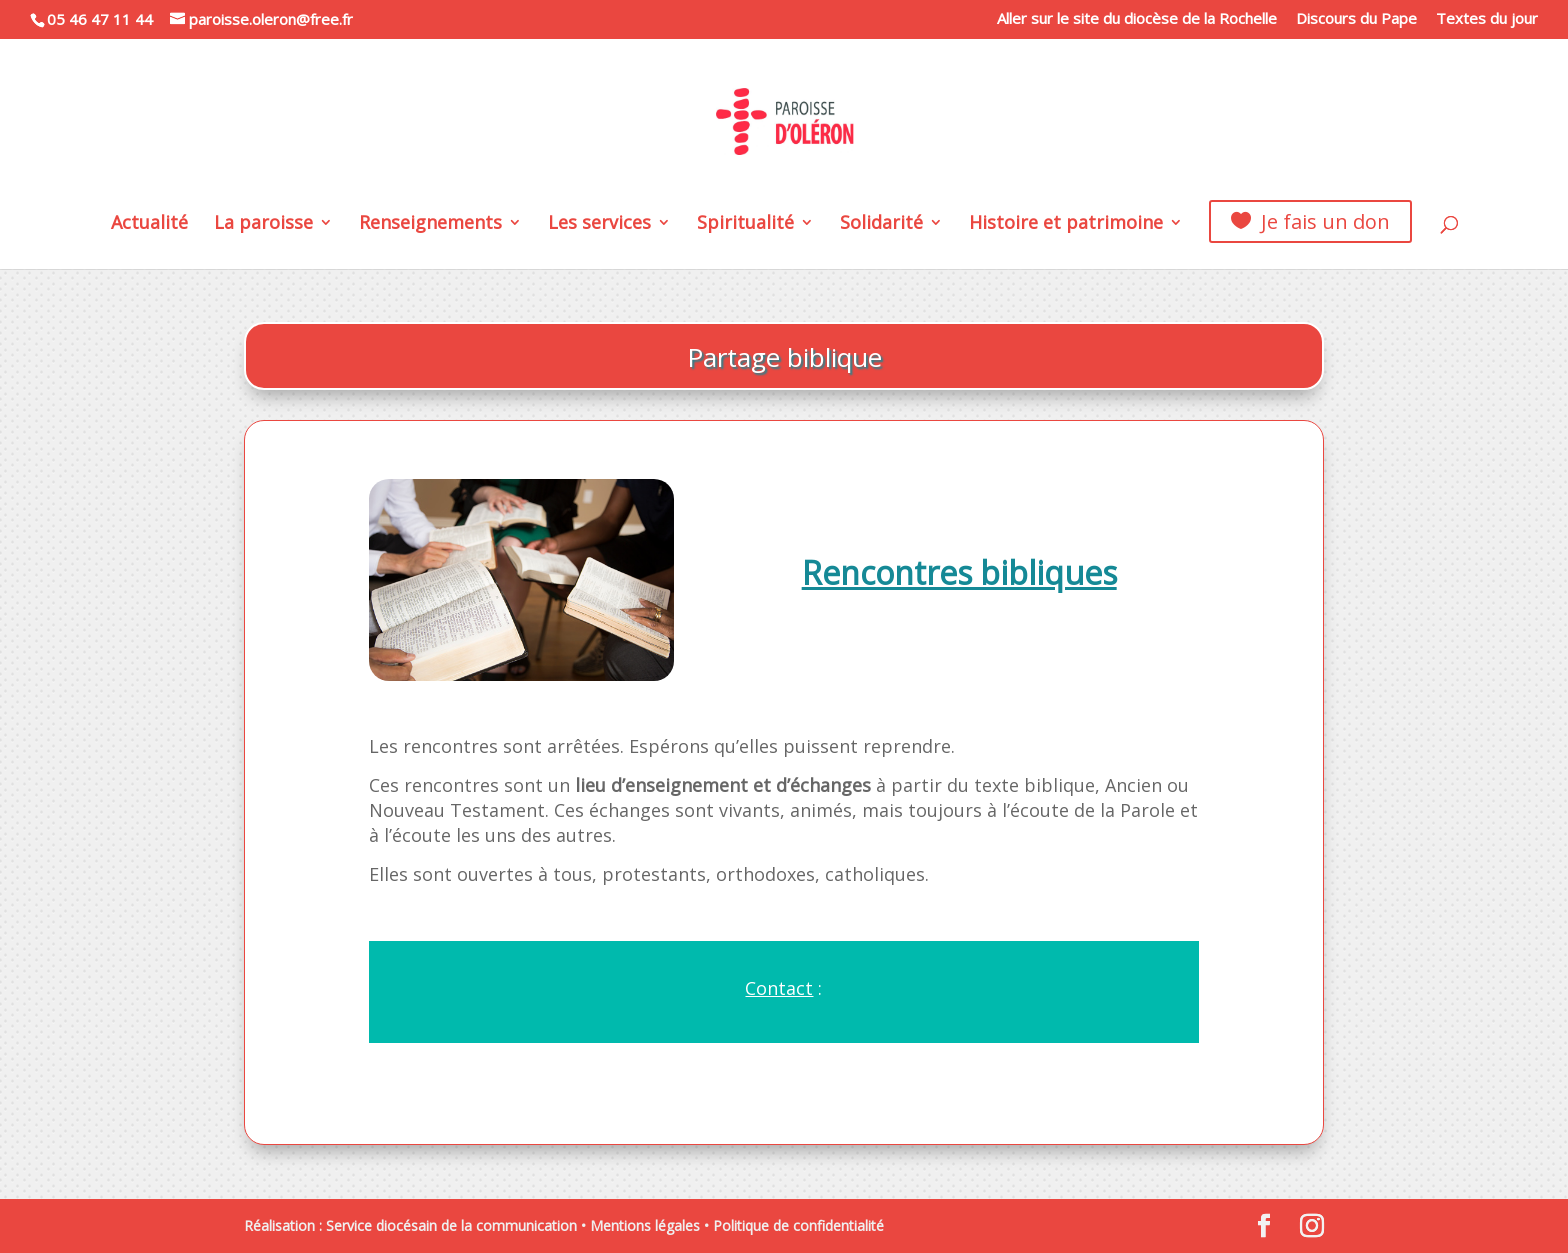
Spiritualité (745, 224)
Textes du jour (1487, 19)
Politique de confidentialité (798, 1225)
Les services (599, 224)
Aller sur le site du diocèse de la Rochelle (1137, 19)
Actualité (149, 224)
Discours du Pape (1356, 19)
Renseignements (430, 224)
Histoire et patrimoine (1066, 224)
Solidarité (881, 224)
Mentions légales (645, 1225)
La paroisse (263, 224)
